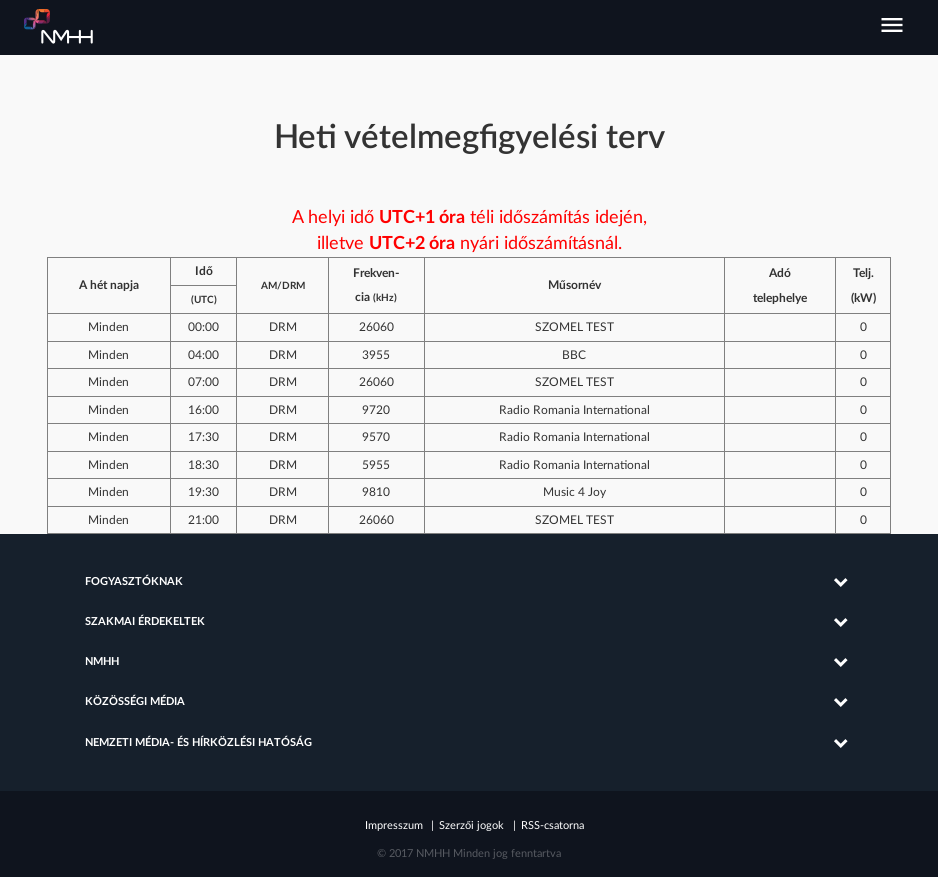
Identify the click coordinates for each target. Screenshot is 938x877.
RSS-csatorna (552, 826)
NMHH (102, 662)
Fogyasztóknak (134, 582)
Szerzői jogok (471, 826)
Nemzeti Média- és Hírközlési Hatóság (59, 27)
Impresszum (394, 826)
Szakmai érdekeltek (145, 622)
